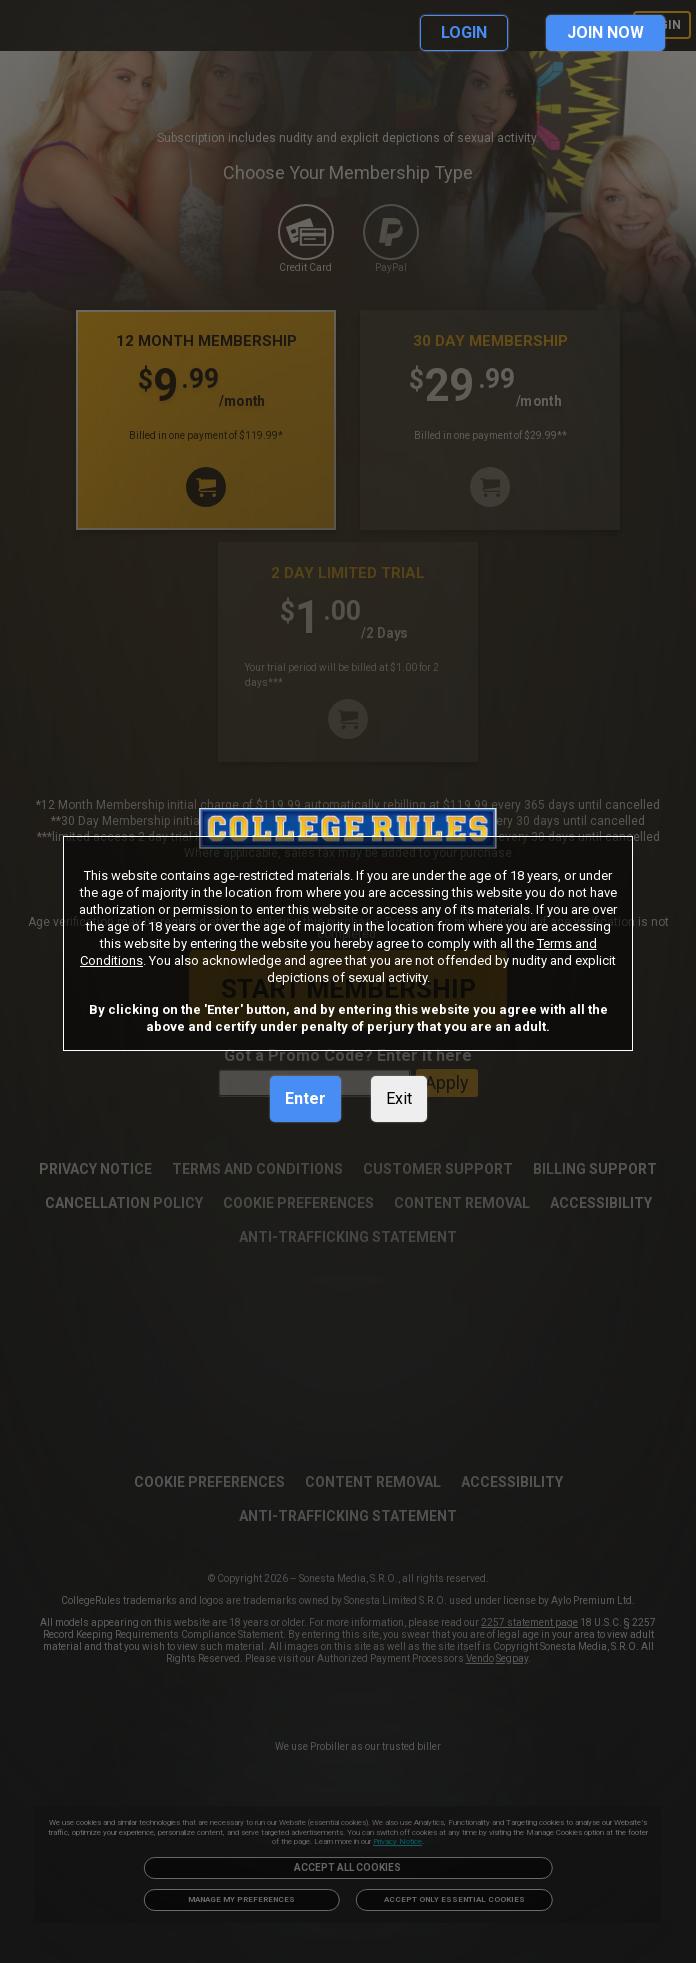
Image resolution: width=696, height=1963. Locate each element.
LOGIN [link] (464, 32)
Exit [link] (399, 1098)
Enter (305, 1098)
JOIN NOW (605, 32)
